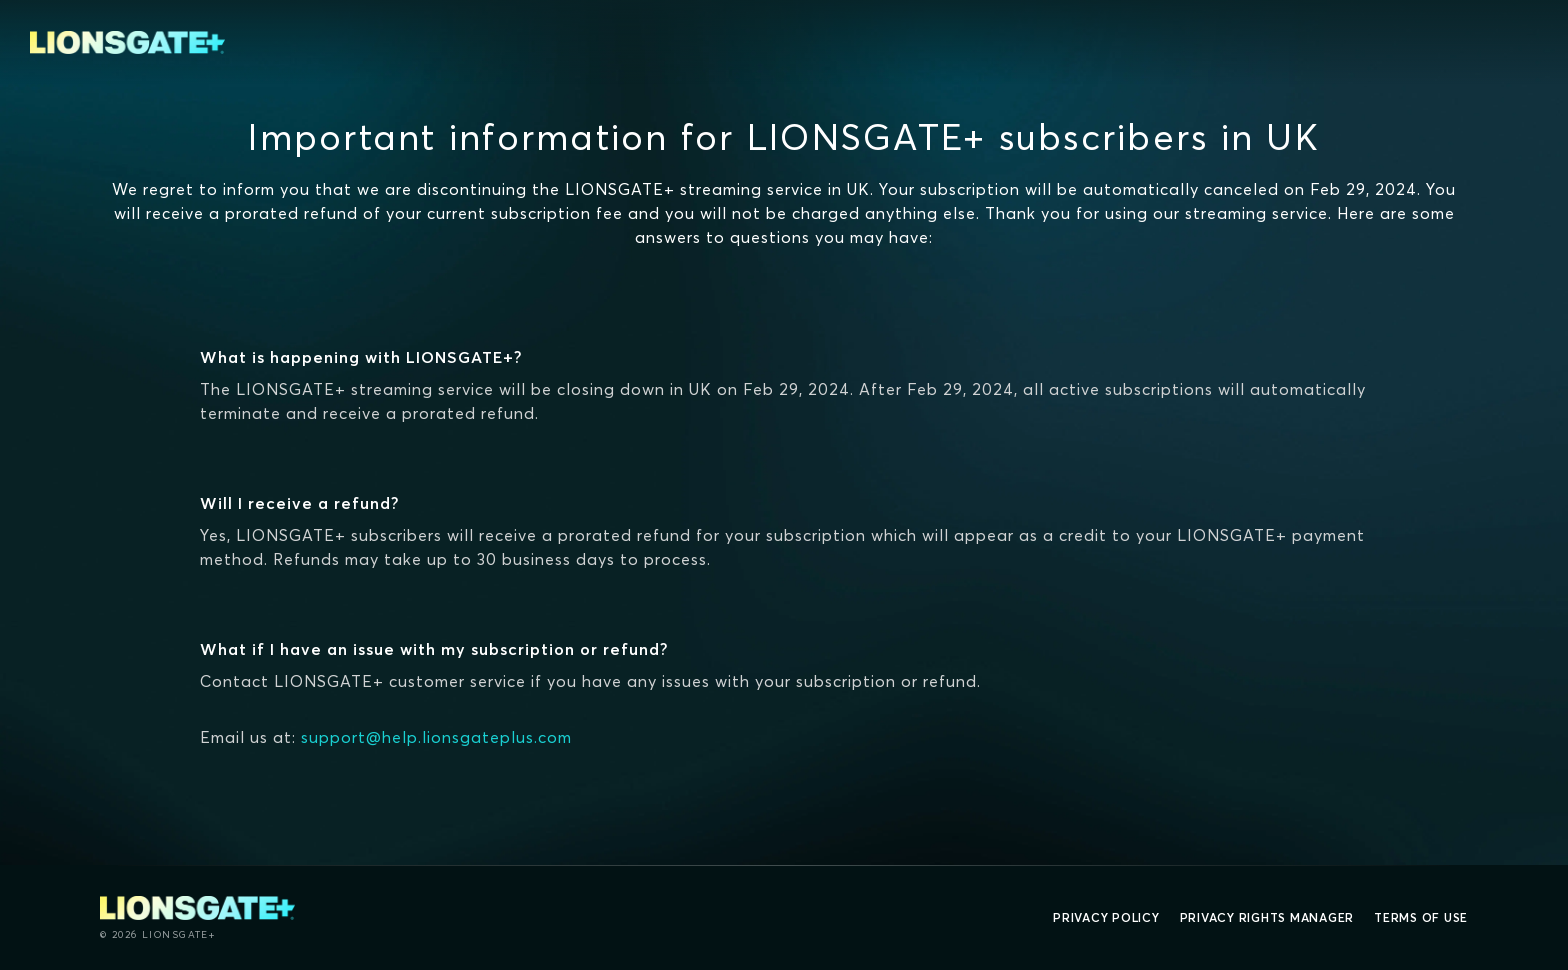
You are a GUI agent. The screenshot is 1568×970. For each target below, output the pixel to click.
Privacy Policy (1106, 917)
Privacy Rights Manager (1267, 917)
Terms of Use (1421, 917)
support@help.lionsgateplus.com (436, 737)
